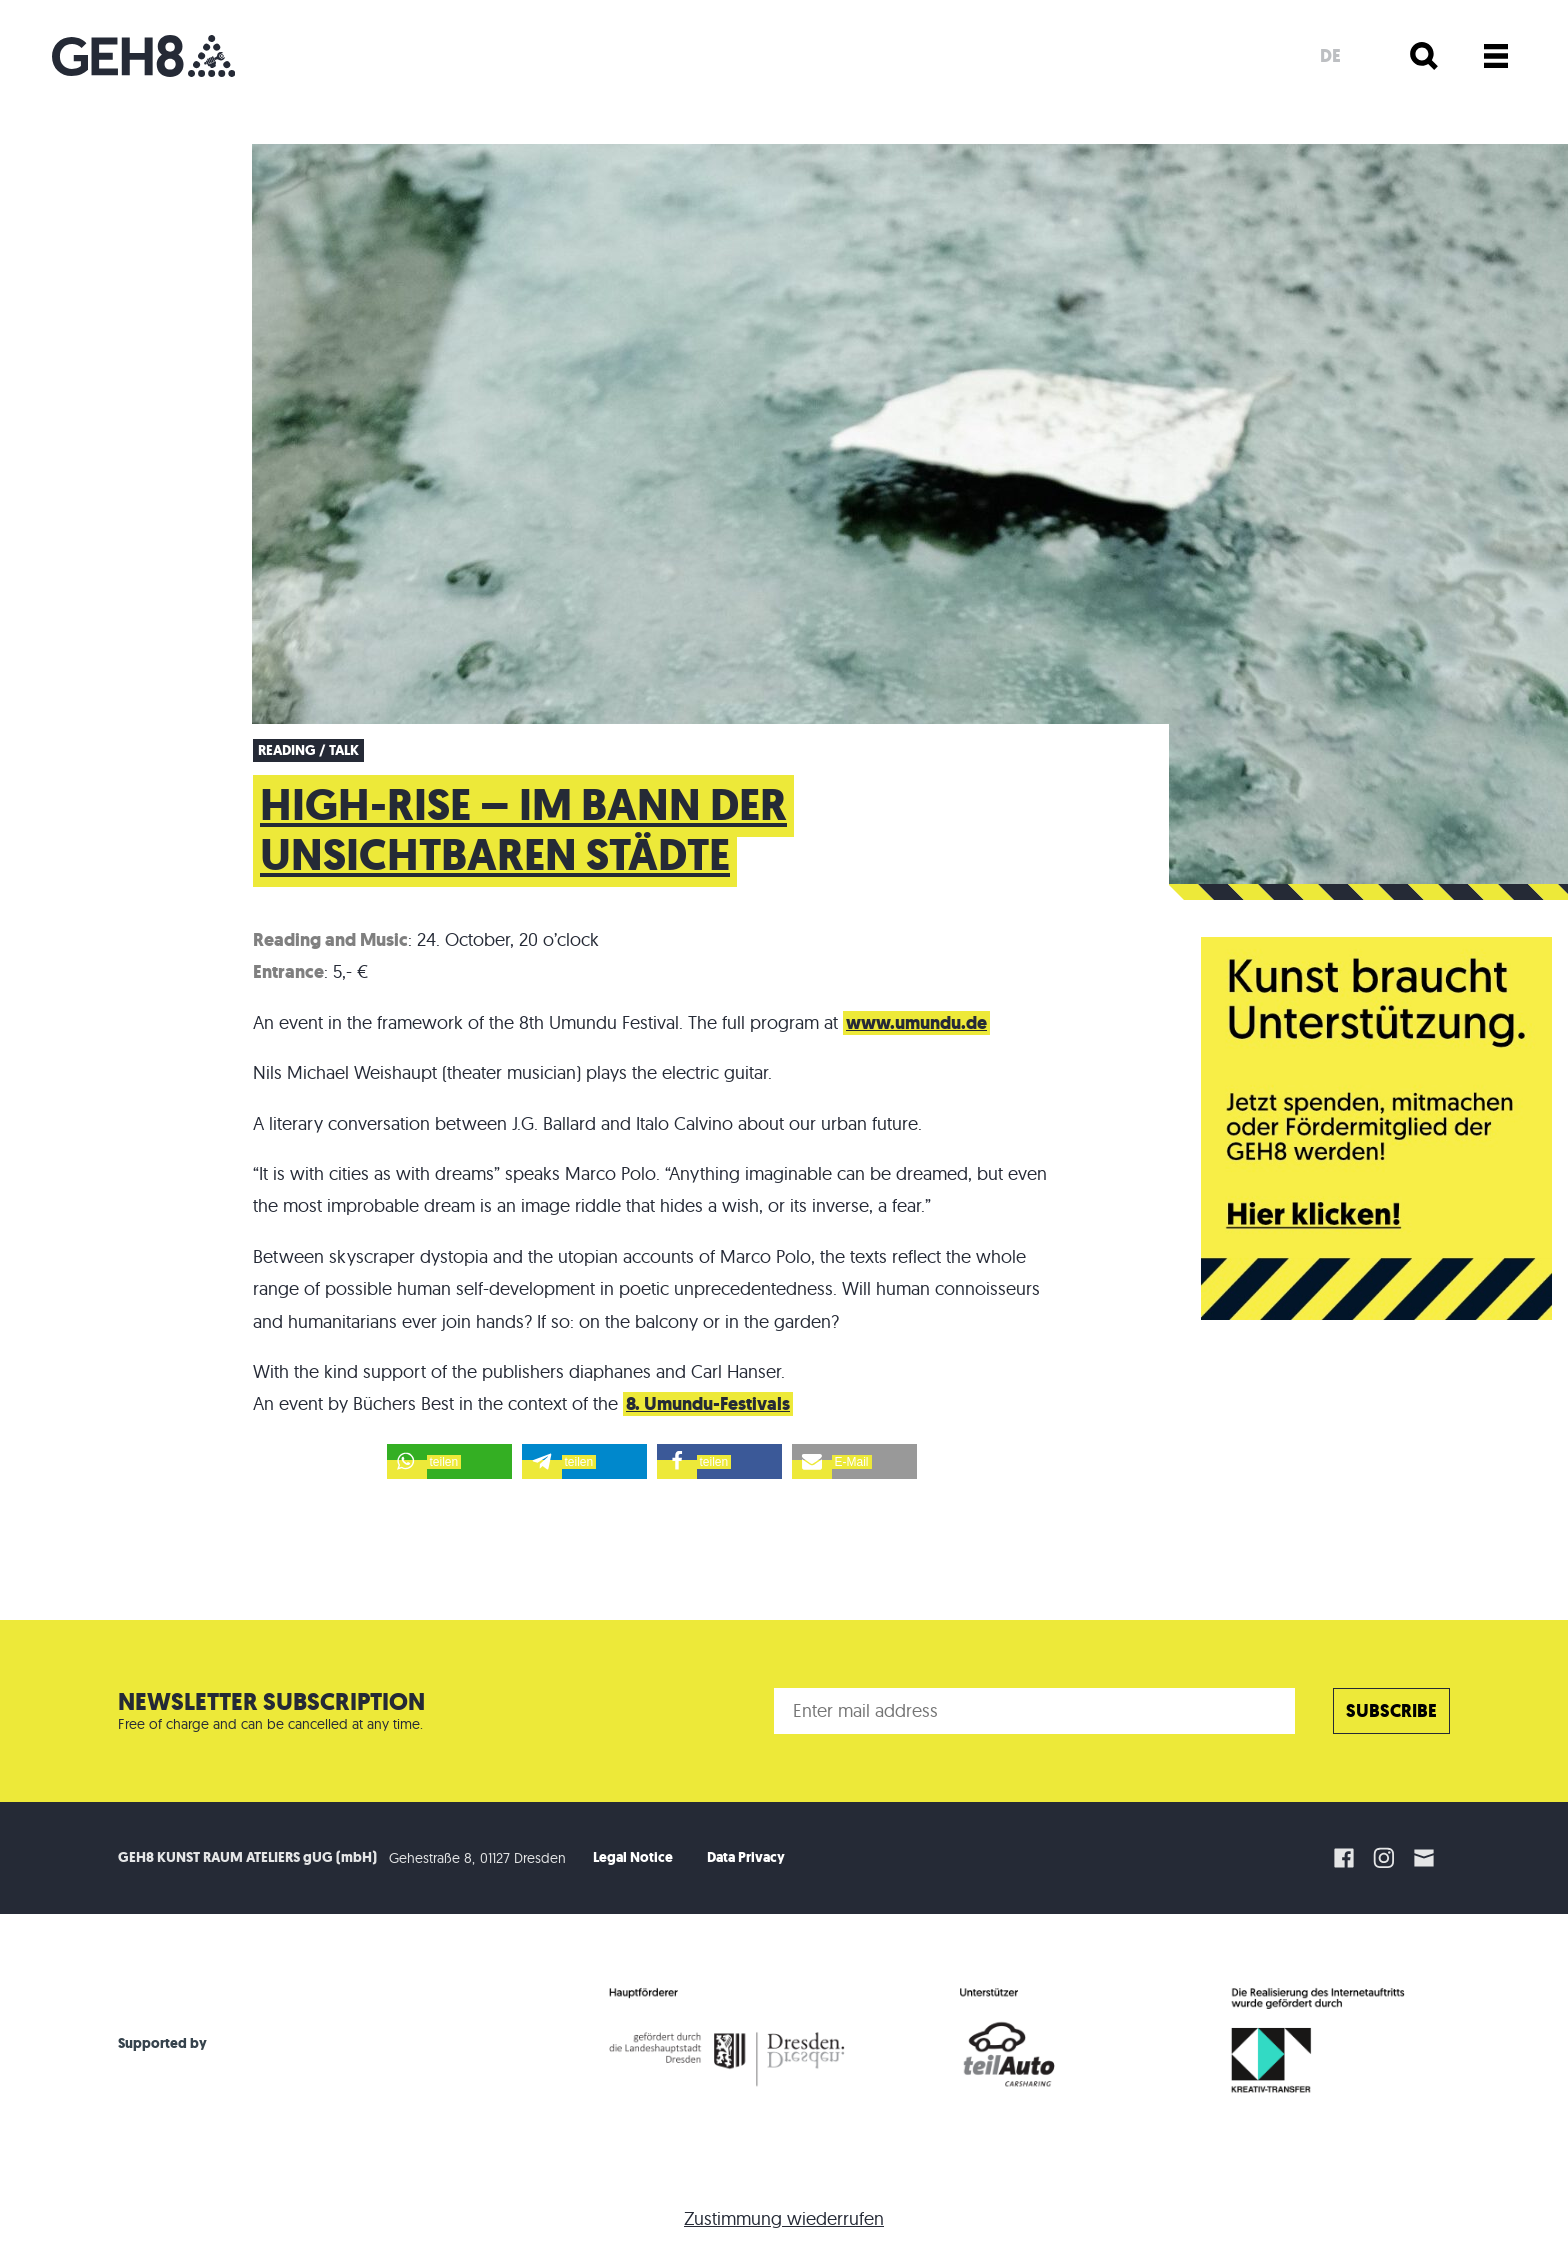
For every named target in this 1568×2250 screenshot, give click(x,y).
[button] (449, 1461)
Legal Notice (633, 1857)
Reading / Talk (308, 750)
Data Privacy (746, 1857)
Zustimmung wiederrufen (784, 2218)
